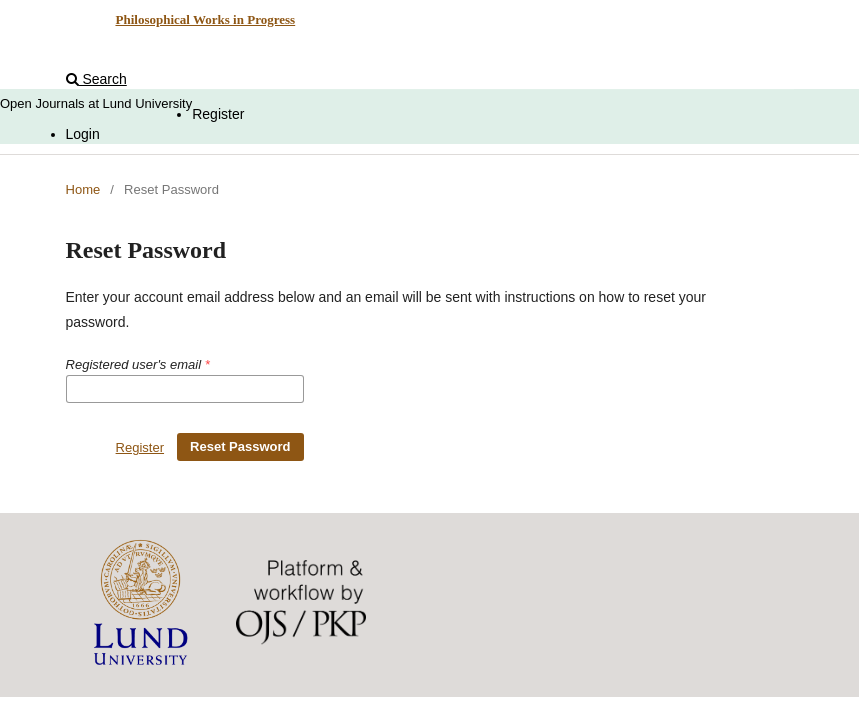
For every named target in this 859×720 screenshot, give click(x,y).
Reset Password (240, 446)
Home (83, 189)
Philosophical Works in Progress (205, 19)
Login (83, 134)
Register (218, 114)
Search (96, 79)
